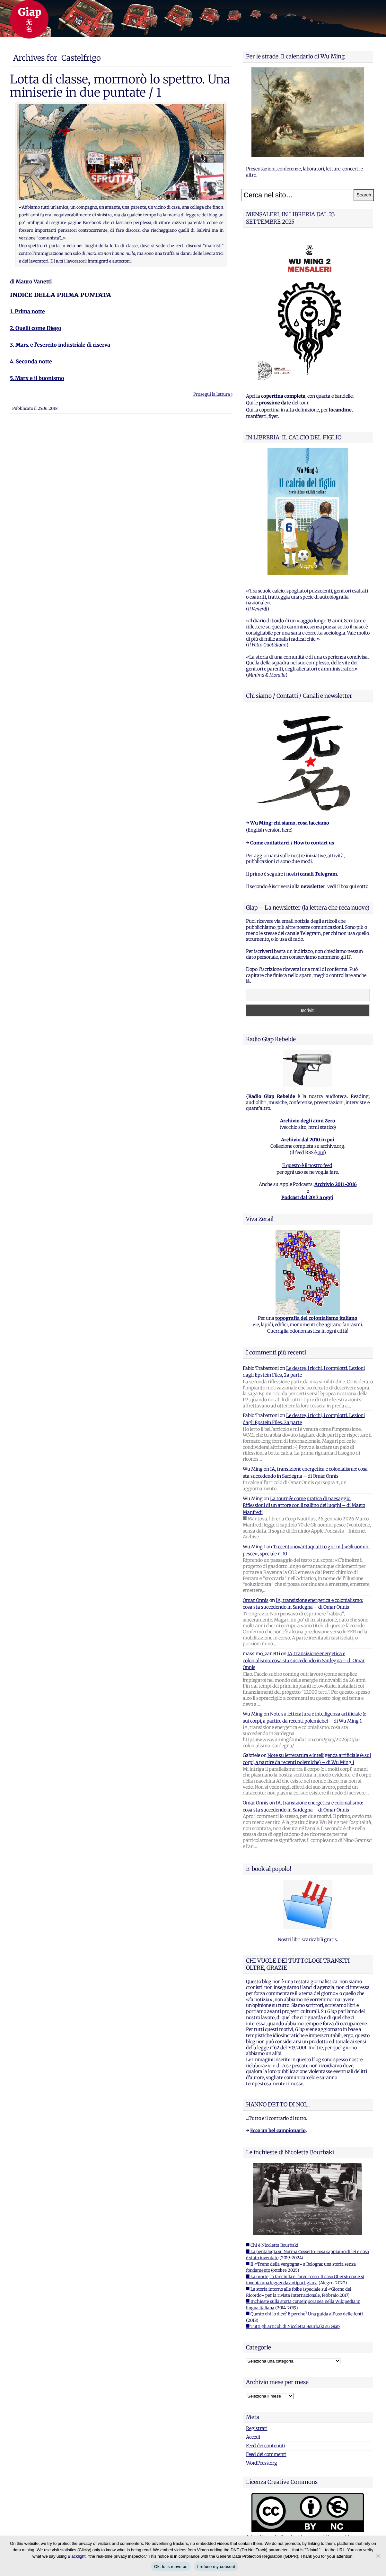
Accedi (253, 2437)
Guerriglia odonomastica (293, 1331)
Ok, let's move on (171, 2566)
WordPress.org (261, 2463)
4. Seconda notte (31, 361)
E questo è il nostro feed (307, 1165)
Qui (249, 403)
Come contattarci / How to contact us (292, 843)
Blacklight (77, 2556)
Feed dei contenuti (265, 2446)
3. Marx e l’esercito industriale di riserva (60, 344)
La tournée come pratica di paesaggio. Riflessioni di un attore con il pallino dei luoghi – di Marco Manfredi (304, 1505)
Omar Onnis (255, 1600)
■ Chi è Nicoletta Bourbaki (272, 2245)
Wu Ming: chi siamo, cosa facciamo (289, 823)
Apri (250, 396)
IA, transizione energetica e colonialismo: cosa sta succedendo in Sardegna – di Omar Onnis (304, 1660)
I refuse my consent (216, 2566)
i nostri (310, 874)
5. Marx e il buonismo (37, 378)
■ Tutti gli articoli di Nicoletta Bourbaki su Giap (293, 2326)
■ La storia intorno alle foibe (274, 2289)
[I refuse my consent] (378, 2556)
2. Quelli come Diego (35, 328)
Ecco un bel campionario (278, 2130)
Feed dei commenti (266, 2454)
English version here (269, 830)
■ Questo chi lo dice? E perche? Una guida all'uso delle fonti (304, 2314)
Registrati (257, 2428)
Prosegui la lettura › (212, 394)
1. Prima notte (27, 311)
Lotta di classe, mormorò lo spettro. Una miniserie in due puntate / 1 (120, 85)
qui (321, 1152)
